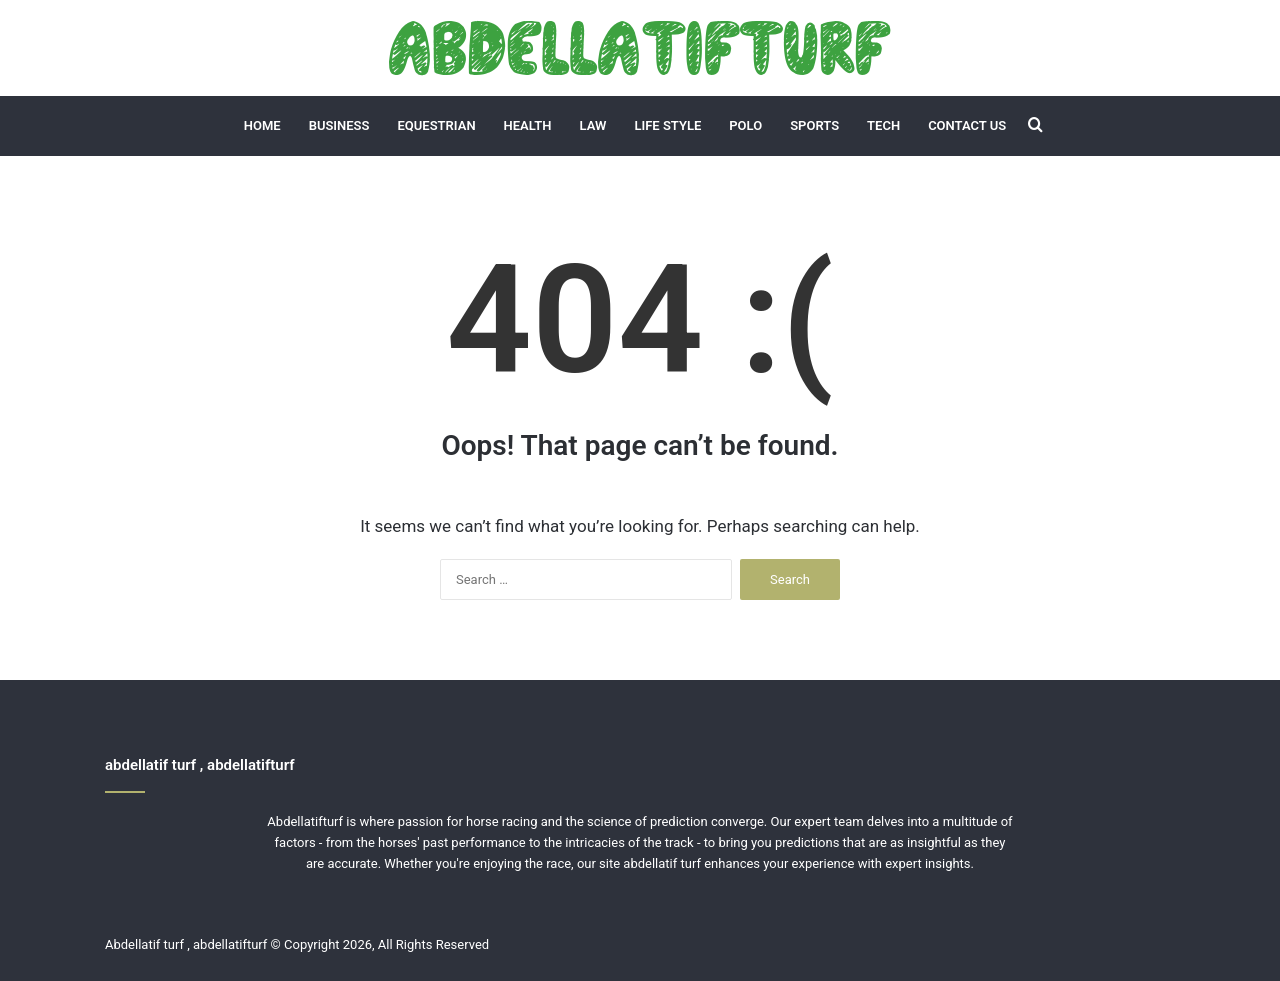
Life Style (667, 125)
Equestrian (437, 125)
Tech (883, 125)
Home (262, 125)
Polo (745, 125)
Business (339, 125)
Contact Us (967, 125)
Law (593, 125)
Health (528, 125)
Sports (814, 125)
